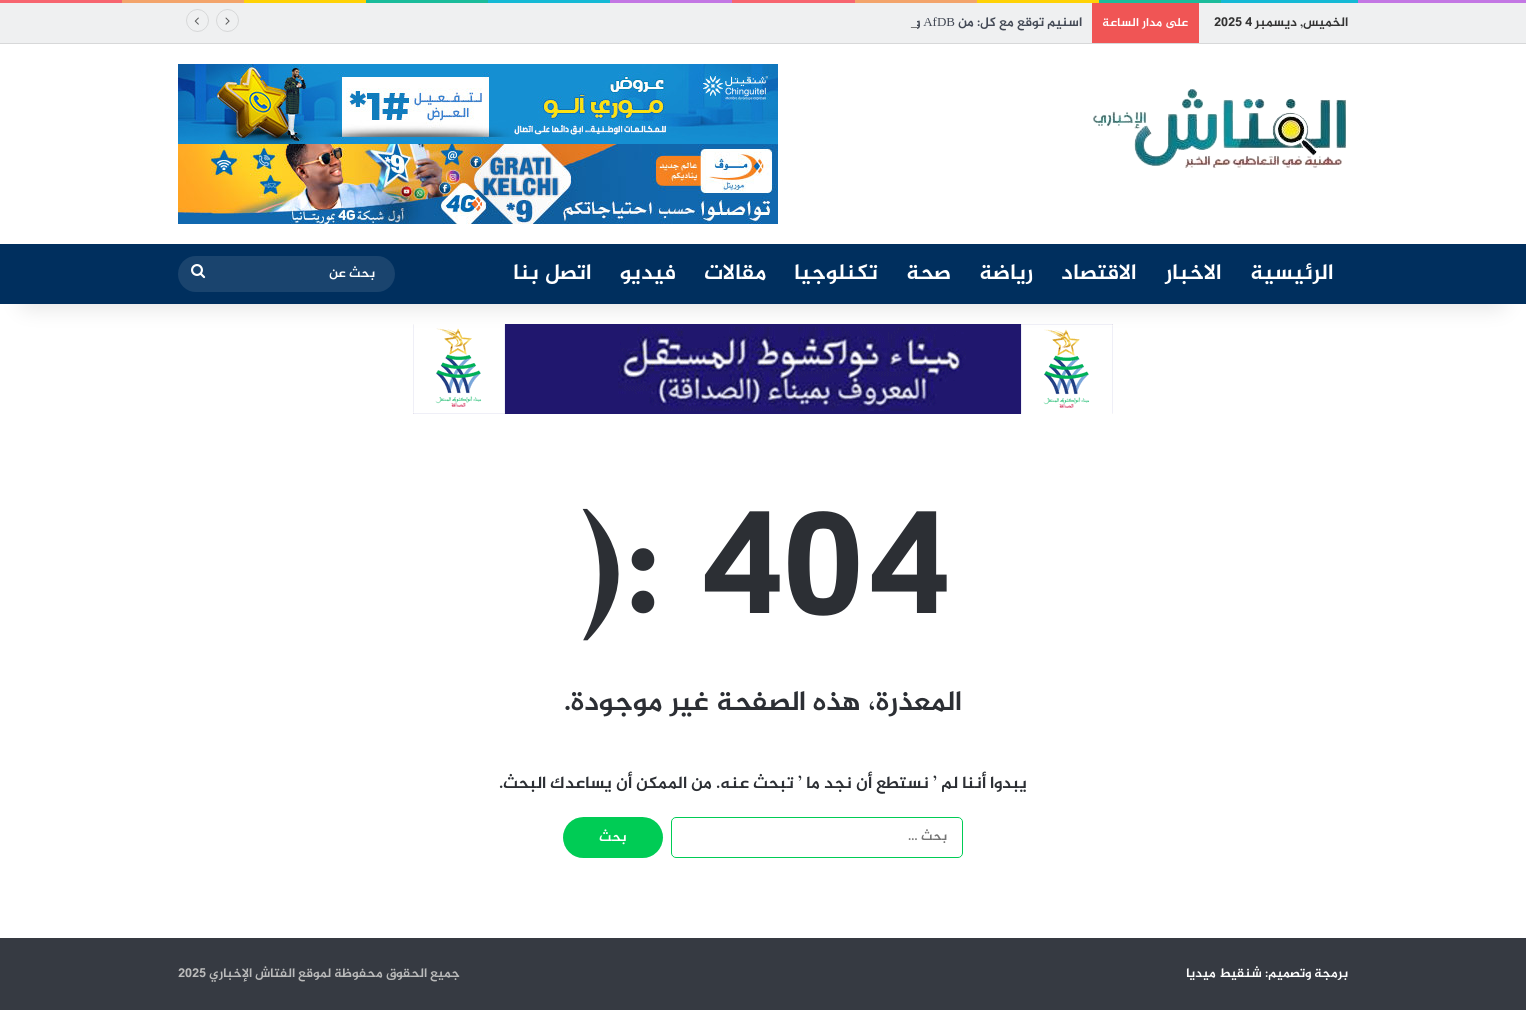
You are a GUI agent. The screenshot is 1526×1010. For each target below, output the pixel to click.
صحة (928, 274)
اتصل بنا (552, 274)
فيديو (648, 274)
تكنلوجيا (836, 274)
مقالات (735, 274)
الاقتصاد (1099, 274)
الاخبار (1193, 274)
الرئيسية (1292, 274)
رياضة (1006, 274)
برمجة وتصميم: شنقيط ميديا (1267, 974)
